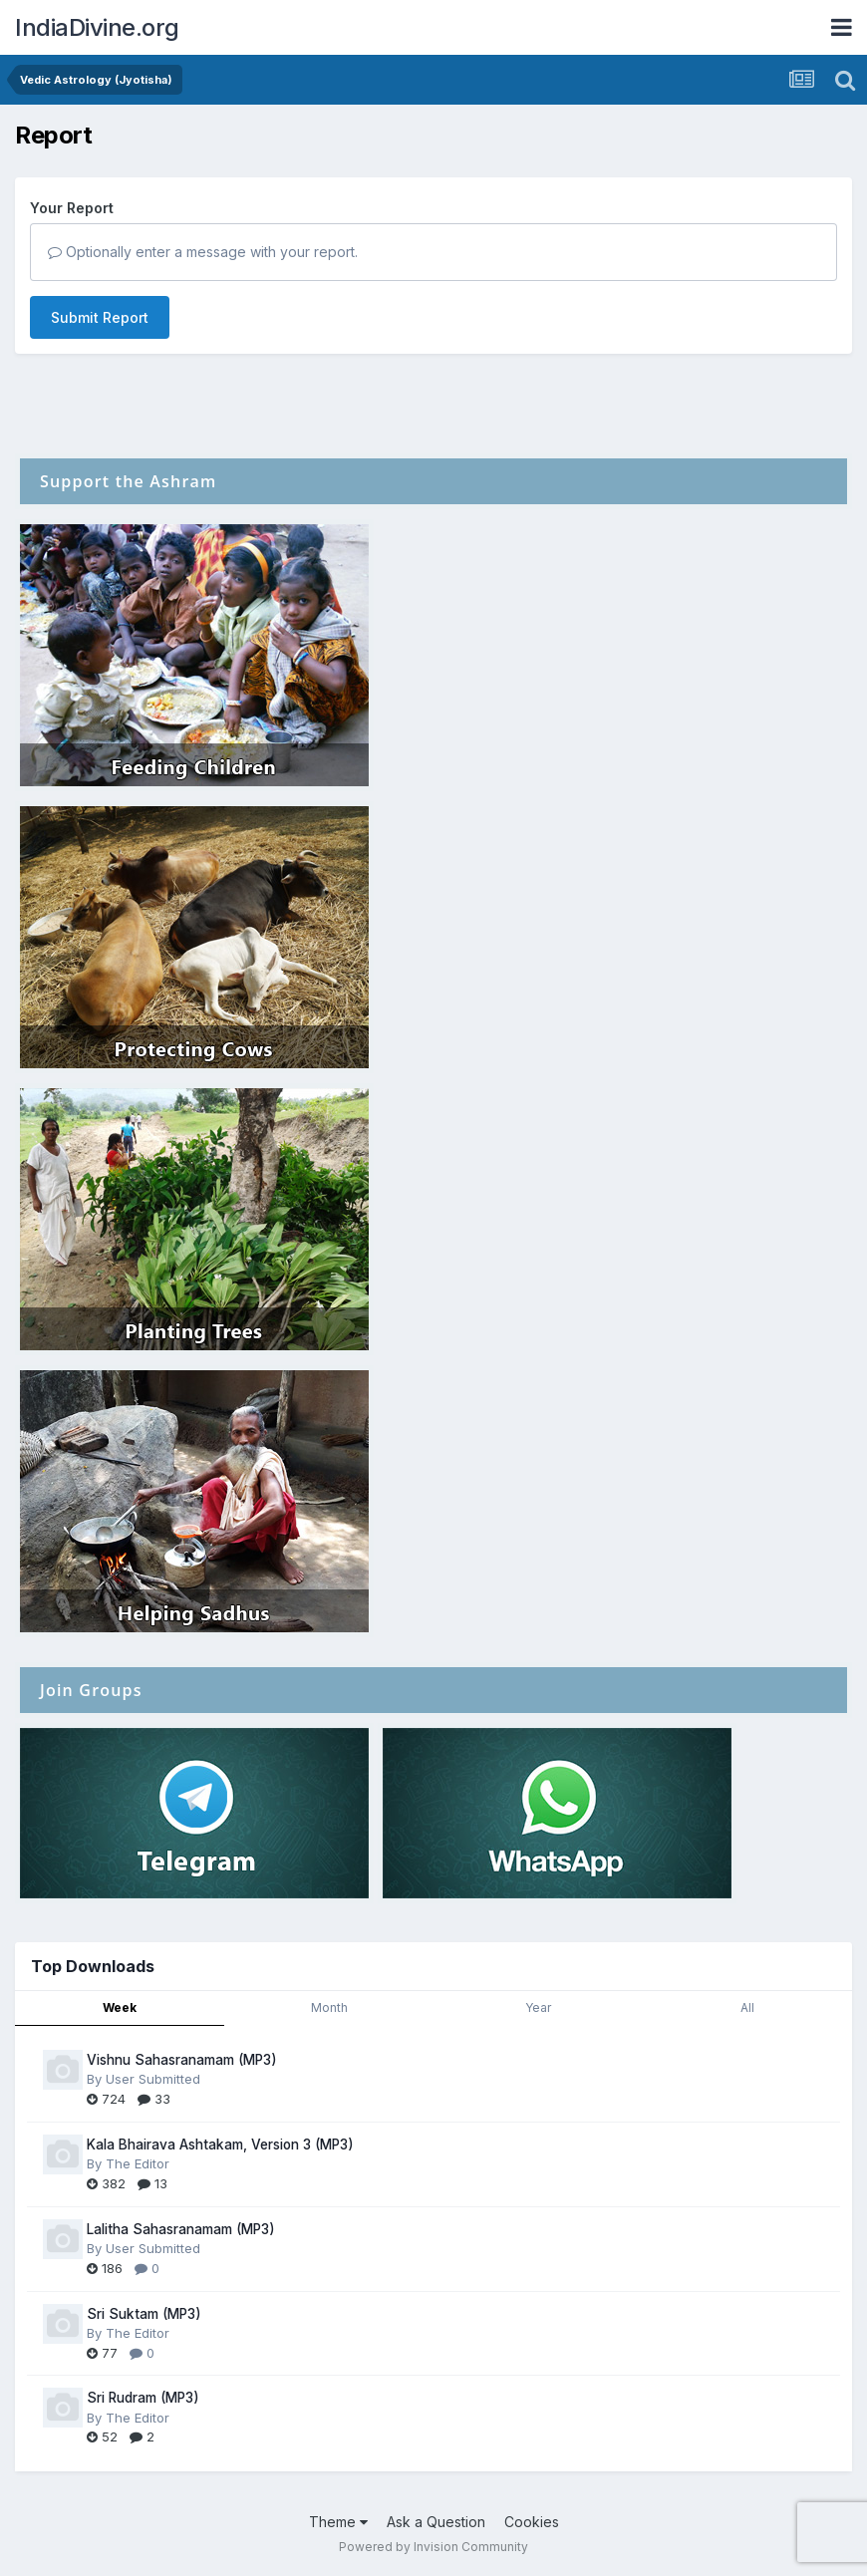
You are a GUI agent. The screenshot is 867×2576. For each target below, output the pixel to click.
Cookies (531, 2521)
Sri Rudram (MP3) (143, 2398)
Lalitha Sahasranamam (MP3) (181, 2229)
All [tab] (747, 2007)
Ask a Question (436, 2521)
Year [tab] (538, 2007)
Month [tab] (329, 2007)
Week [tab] (120, 2007)
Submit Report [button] (99, 317)
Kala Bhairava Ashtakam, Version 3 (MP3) (220, 2144)
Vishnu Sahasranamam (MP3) (182, 2060)
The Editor (137, 2163)
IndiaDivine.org (97, 27)
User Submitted (153, 2079)
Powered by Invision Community (433, 2546)
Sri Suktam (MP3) (144, 2314)
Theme (338, 2521)
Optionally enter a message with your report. (203, 251)
